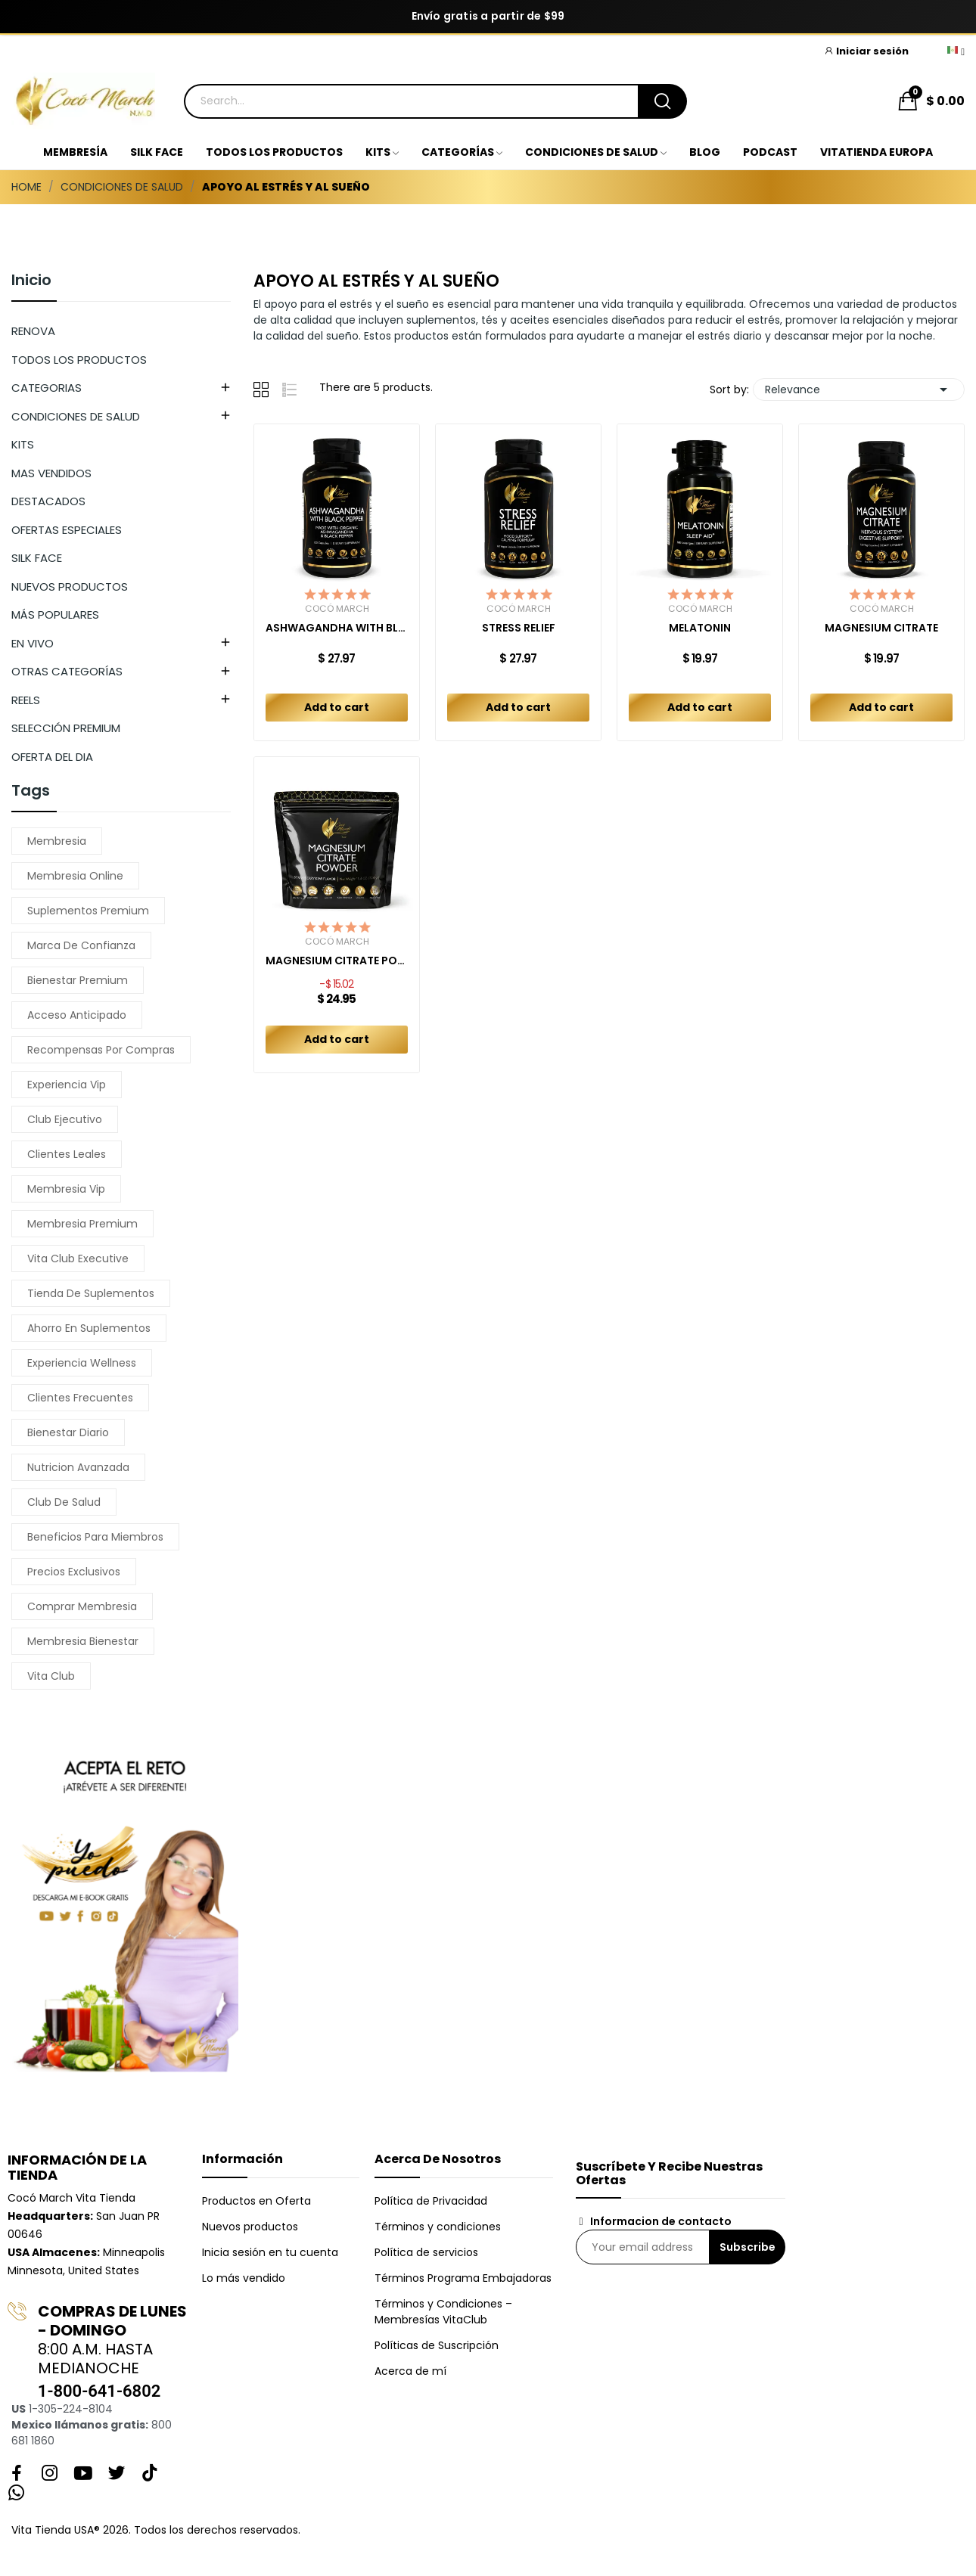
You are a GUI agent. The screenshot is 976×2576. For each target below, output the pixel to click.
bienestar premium (77, 980)
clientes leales (66, 1154)
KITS (22, 444)
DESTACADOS (48, 501)
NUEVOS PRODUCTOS (69, 586)
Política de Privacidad (431, 2200)
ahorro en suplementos (89, 1328)
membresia (56, 841)
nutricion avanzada (78, 1467)
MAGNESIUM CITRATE (881, 628)
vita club (51, 1676)
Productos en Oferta (256, 2200)
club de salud (64, 1502)
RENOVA (33, 331)
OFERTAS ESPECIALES (66, 530)
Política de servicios (426, 2252)
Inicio (31, 281)
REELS (25, 700)
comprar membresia (82, 1606)
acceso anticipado (76, 1015)
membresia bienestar (82, 1641)
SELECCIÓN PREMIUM (65, 728)
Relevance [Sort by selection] (859, 389)
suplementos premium (88, 910)
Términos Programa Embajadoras (463, 2278)
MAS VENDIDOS (51, 473)
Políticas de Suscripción (437, 2345)
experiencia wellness (81, 1362)
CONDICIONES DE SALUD (75, 416)
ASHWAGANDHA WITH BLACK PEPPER (337, 628)
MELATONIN (700, 628)
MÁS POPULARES (55, 614)
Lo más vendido (243, 2278)
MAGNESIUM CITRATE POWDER (337, 961)
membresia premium (82, 1223)
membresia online (75, 875)
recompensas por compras (101, 1049)
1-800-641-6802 (99, 2391)
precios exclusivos (73, 1571)
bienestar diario (68, 1432)
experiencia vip (66, 1084)
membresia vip (66, 1188)
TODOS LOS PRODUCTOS (79, 360)
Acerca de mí (410, 2371)
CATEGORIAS (46, 388)
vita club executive (78, 1258)
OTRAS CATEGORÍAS (67, 671)
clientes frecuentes (80, 1397)
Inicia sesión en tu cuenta (270, 2252)
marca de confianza (81, 945)
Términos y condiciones (438, 2226)
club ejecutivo (64, 1119)
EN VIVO (32, 643)
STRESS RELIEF (518, 628)
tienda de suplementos (90, 1293)
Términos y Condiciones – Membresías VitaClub (443, 2311)
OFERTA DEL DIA (52, 757)
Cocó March (337, 608)
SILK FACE (36, 558)
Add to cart (336, 707)
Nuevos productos (250, 2226)
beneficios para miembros (95, 1536)
